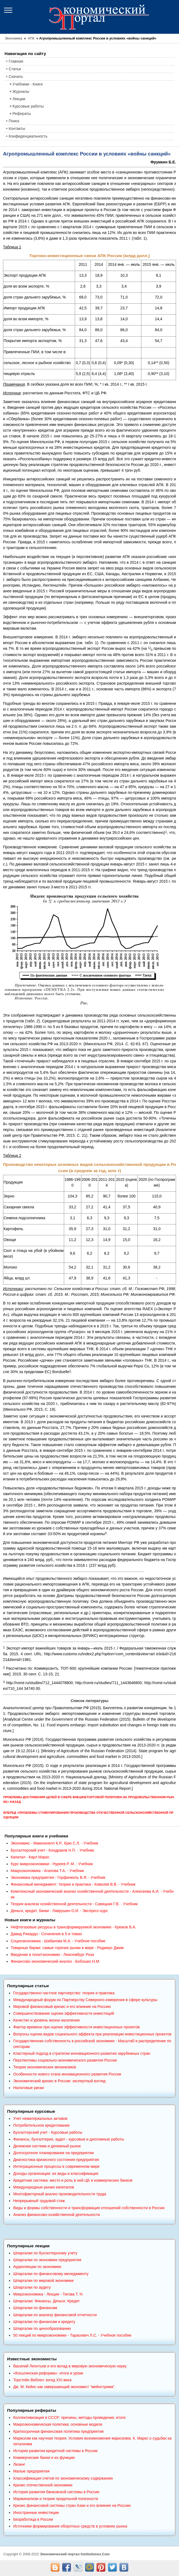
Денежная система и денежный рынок (47, 2146)
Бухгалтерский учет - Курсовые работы (47, 2132)
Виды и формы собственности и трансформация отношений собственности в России (88, 2208)
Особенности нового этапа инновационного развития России (67, 2074)
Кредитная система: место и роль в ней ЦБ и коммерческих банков (72, 2180)
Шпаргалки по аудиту (32, 2287)
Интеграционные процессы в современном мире (56, 2166)
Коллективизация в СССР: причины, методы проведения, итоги (69, 2417)
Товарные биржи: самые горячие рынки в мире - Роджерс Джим (67, 1948)
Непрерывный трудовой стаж (39, 2201)
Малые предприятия (31, 2471)
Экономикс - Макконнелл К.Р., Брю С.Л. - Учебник (54, 1843)
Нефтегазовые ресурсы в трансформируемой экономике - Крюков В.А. (73, 1927)
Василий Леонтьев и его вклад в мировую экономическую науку (69, 2366)
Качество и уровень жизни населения (46, 2020)
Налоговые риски (28, 2088)
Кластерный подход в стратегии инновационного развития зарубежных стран (81, 2053)
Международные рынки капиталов (43, 2187)
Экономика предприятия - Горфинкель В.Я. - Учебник (58, 1877)
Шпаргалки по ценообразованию (42, 2328)
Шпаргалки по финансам (35, 2308)
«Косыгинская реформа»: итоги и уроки (48, 2373)
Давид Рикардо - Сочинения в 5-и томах (46, 1934)
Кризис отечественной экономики (42, 2485)
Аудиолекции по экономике (37, 2266)
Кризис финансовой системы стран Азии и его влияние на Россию (72, 2505)
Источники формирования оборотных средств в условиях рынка (70, 2526)
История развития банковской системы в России (56, 2492)
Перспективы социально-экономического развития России (65, 2060)
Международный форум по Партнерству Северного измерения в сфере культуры (85, 2000)
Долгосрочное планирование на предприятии (53, 2153)
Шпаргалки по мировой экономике (43, 2280)
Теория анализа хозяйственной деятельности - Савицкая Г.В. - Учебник (74, 1904)
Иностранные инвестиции (36, 2512)
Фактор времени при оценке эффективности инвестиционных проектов (76, 2027)
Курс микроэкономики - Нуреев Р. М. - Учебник (52, 1864)
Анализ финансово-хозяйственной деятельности (56, 2214)
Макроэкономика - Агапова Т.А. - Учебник (47, 1870)
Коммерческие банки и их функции (44, 2457)
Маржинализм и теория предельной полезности (55, 2498)
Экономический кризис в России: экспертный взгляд (59, 2081)
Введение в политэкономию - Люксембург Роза (52, 1954)
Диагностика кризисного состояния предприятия (56, 2159)
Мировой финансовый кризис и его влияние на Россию (62, 2006)
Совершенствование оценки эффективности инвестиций (63, 2013)
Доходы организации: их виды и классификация (55, 2173)
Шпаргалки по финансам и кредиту (44, 2321)
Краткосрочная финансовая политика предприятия (58, 2431)
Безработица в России (33, 2519)
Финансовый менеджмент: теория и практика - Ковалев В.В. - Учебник (73, 1884)
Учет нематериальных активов (40, 2118)
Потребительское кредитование (41, 2125)
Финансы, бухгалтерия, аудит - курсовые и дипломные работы (68, 2139)
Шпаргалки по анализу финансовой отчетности (55, 2315)
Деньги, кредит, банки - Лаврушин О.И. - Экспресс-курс (59, 1911)
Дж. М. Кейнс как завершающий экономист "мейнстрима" (63, 2387)
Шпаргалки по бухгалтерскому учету (45, 2253)
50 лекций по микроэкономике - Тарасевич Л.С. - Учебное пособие (72, 2335)
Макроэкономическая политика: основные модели (57, 2424)
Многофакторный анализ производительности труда (59, 2194)
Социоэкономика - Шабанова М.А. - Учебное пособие (58, 1941)
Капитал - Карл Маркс (30, 1857)
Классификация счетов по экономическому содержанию (63, 2478)
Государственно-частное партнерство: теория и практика (63, 1993)
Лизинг (19, 2464)
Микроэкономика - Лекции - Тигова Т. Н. (48, 2294)
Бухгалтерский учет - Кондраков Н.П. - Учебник (52, 1850)
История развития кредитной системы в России (55, 2451)
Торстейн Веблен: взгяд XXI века (42, 2380)
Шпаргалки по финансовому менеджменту (50, 2274)
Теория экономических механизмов (44, 2067)
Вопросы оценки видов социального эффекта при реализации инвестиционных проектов (92, 2034)
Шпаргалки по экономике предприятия (47, 2260)
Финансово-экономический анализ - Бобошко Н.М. (55, 1961)
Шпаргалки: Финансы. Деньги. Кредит (46, 2301)
